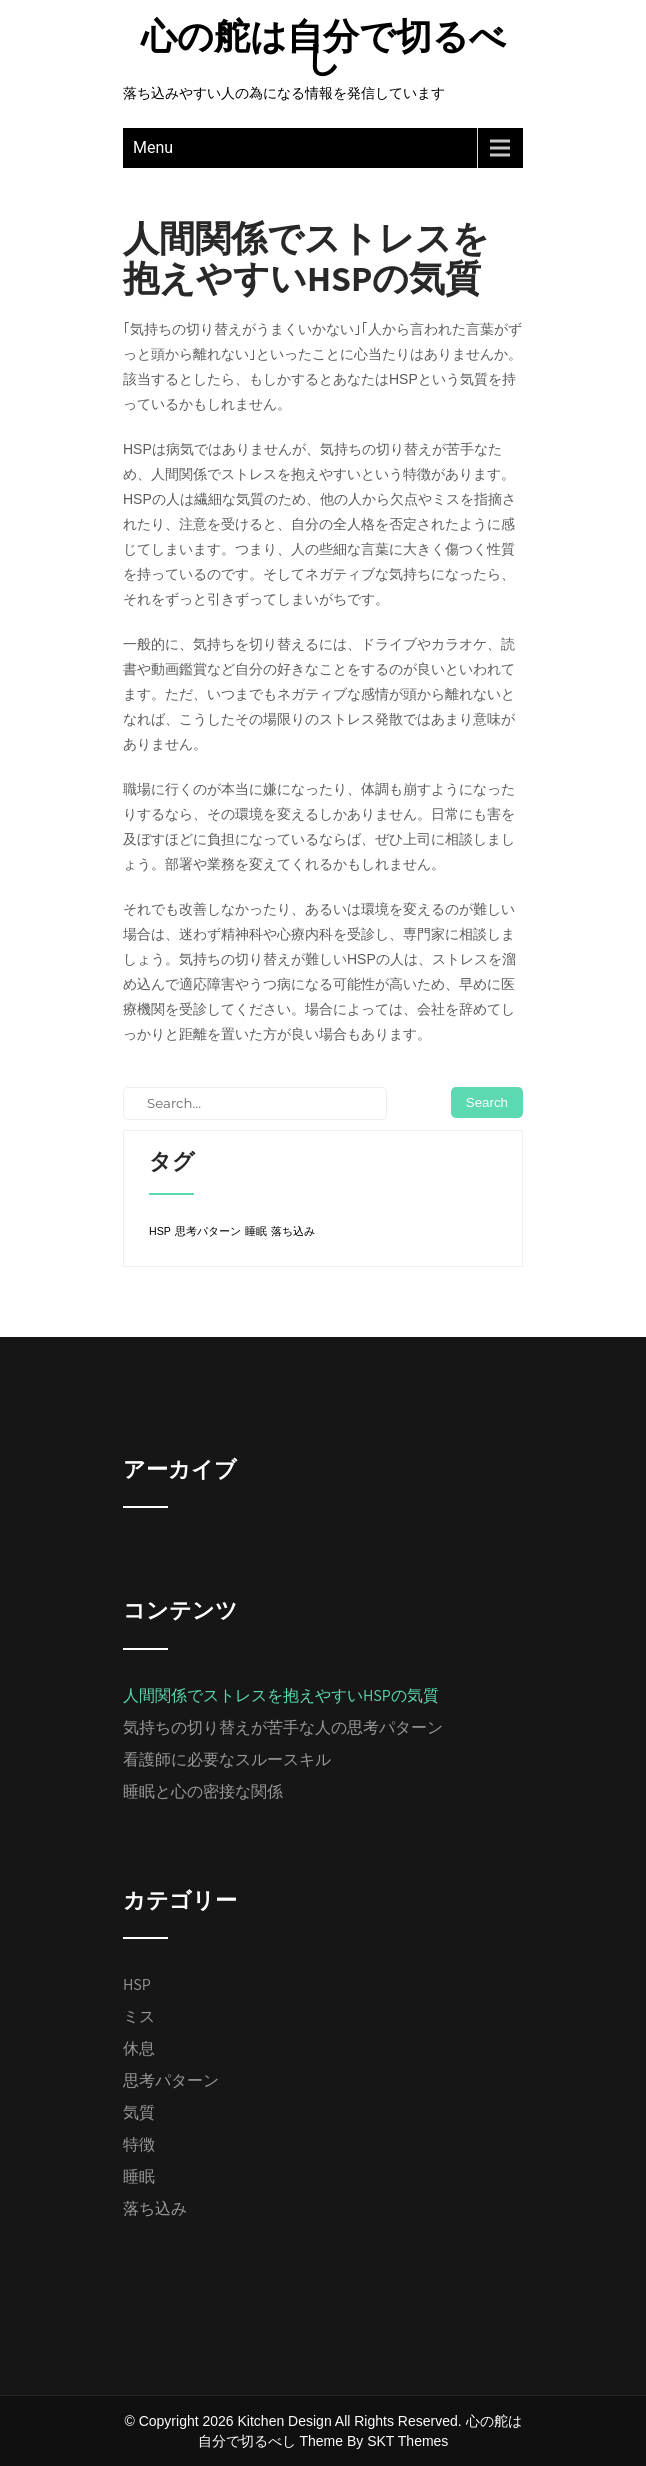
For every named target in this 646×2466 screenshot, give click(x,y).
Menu (153, 147)
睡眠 (139, 2176)
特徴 (139, 2144)
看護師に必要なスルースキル (227, 1759)
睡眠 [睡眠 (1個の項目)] (256, 1231)
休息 (139, 2048)
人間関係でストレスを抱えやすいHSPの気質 (281, 1695)
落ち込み (155, 2208)
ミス (139, 2016)
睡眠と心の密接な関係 (203, 1791)
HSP (137, 1984)
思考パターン (171, 2080)
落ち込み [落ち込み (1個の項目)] (293, 1231)
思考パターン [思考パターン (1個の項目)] (208, 1231)
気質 (139, 2112)
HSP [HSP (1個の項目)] (160, 1231)
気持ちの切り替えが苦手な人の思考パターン (283, 1727)
